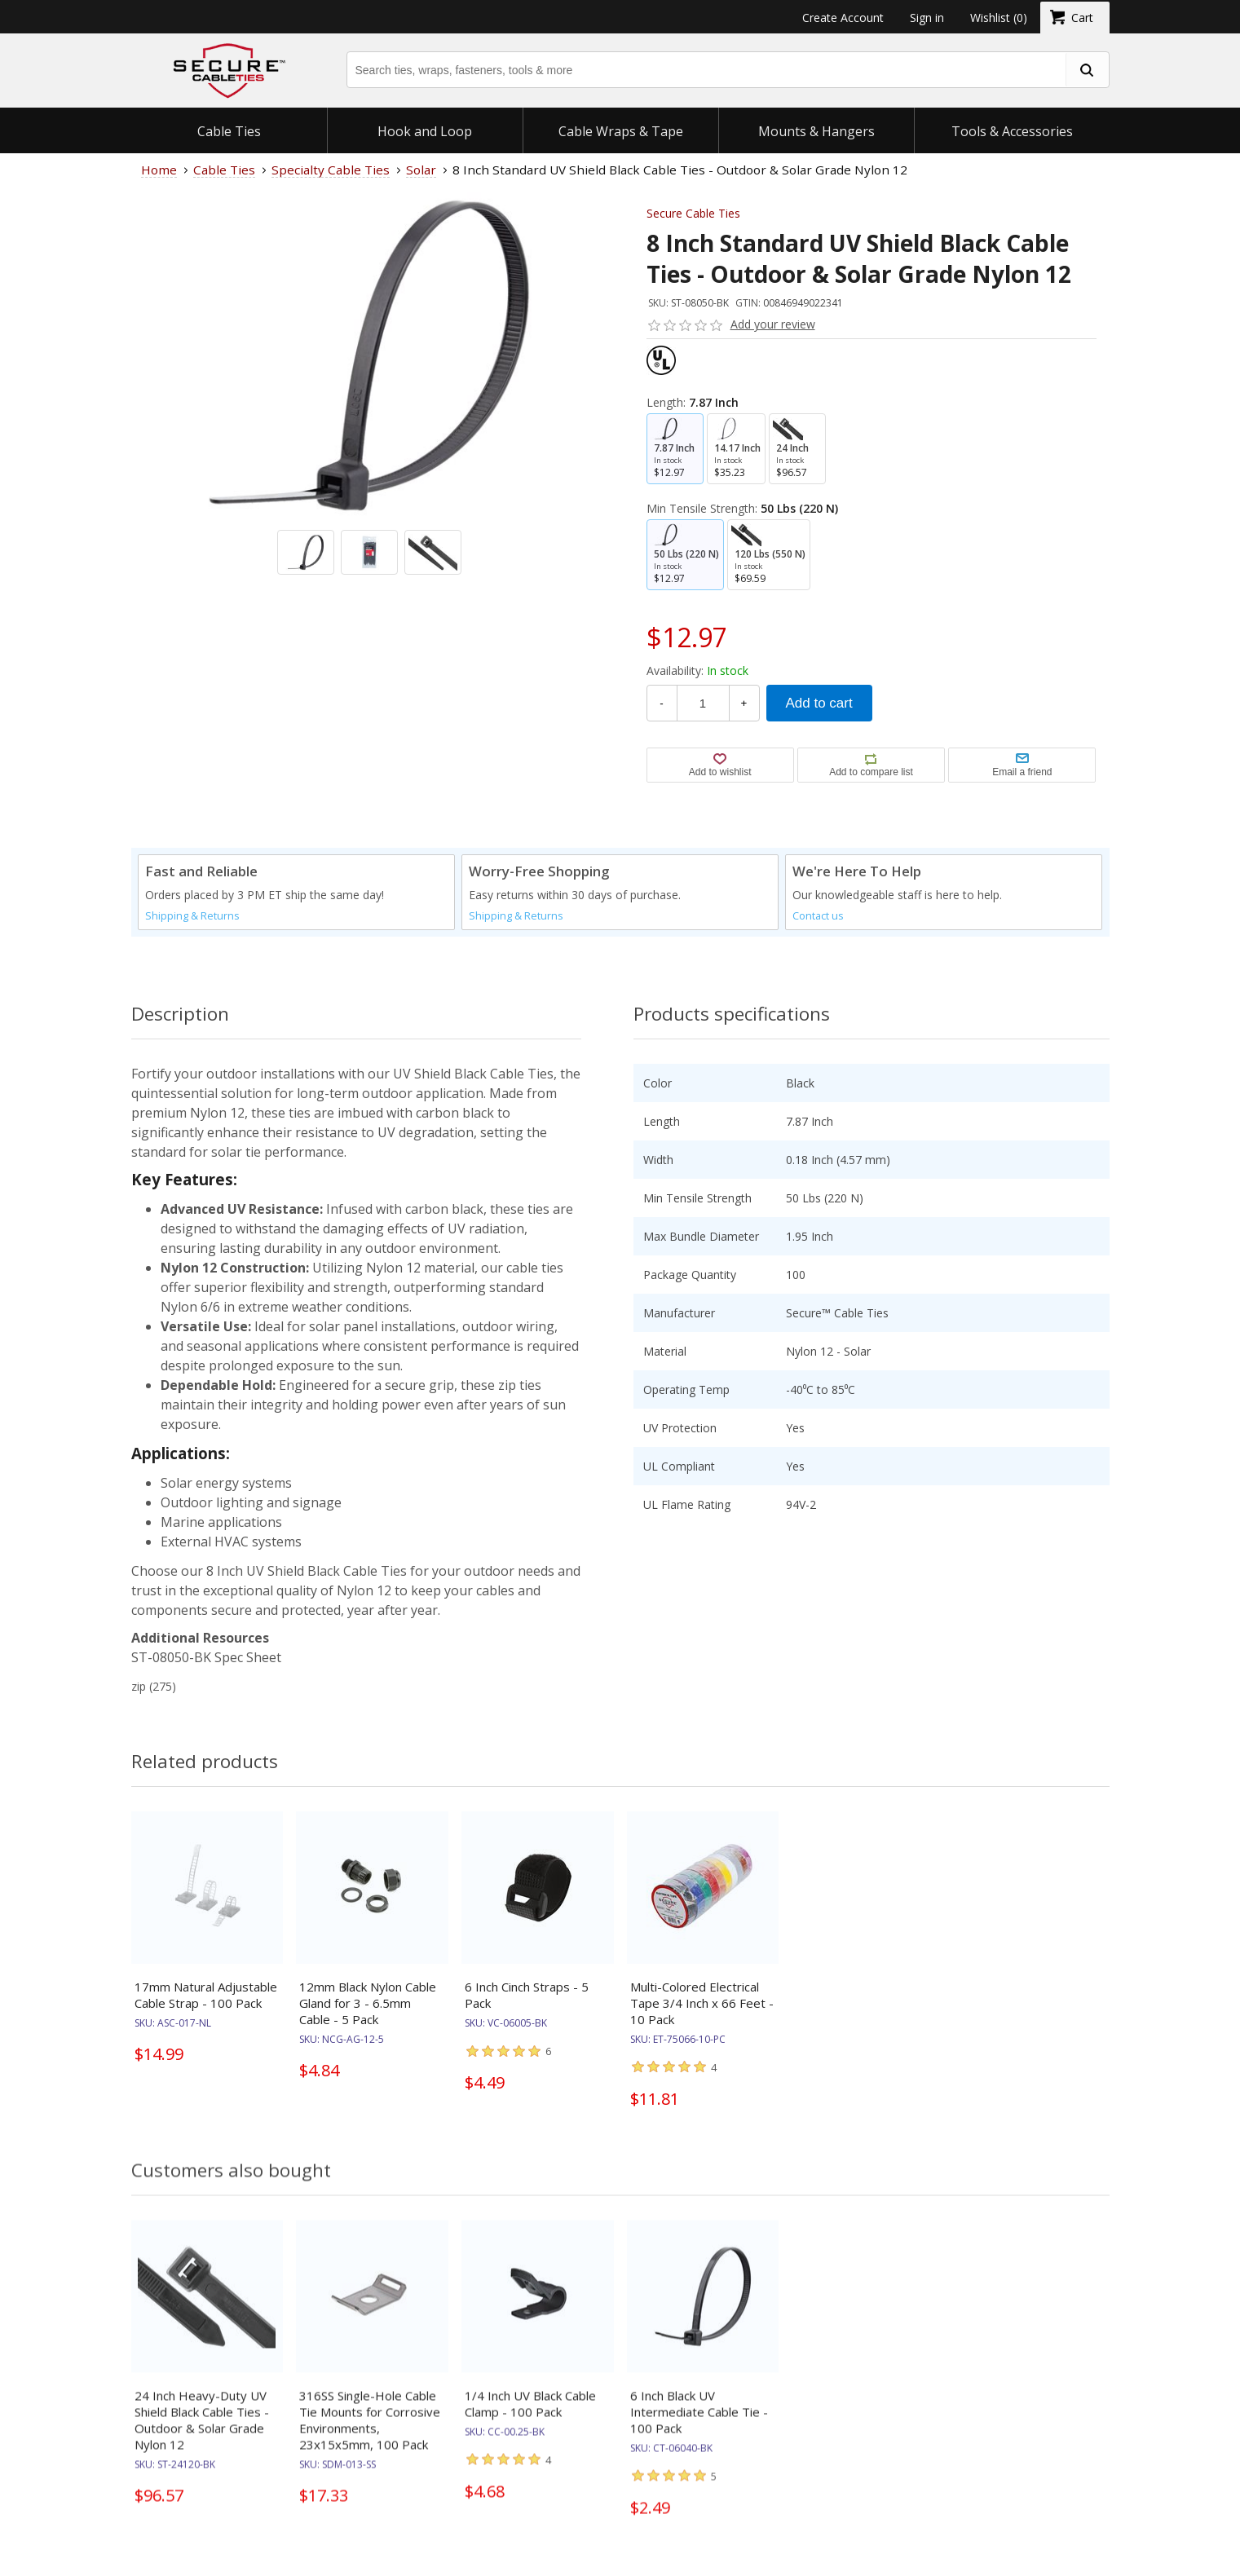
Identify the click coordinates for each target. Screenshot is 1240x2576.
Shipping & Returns (192, 916)
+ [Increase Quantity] (744, 703)
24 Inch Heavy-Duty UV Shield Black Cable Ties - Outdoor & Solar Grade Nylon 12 (202, 2435)
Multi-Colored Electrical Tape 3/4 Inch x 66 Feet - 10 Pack (702, 2002)
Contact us (818, 916)
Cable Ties (229, 131)
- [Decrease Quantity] (661, 703)
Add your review (772, 324)
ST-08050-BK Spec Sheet (206, 1657)
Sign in (927, 17)
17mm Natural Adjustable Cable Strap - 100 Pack (206, 1994)
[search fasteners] (1087, 69)
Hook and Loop (424, 131)
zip (138, 1686)
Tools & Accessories (1012, 131)
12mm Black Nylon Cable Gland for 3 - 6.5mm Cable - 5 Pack (367, 2002)
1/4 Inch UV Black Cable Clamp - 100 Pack (530, 2418)
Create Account (843, 17)
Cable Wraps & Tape (620, 131)
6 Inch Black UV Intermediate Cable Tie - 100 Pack (699, 2426)
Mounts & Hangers (816, 131)
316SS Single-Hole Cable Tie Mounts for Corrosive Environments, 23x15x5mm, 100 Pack (369, 2435)
